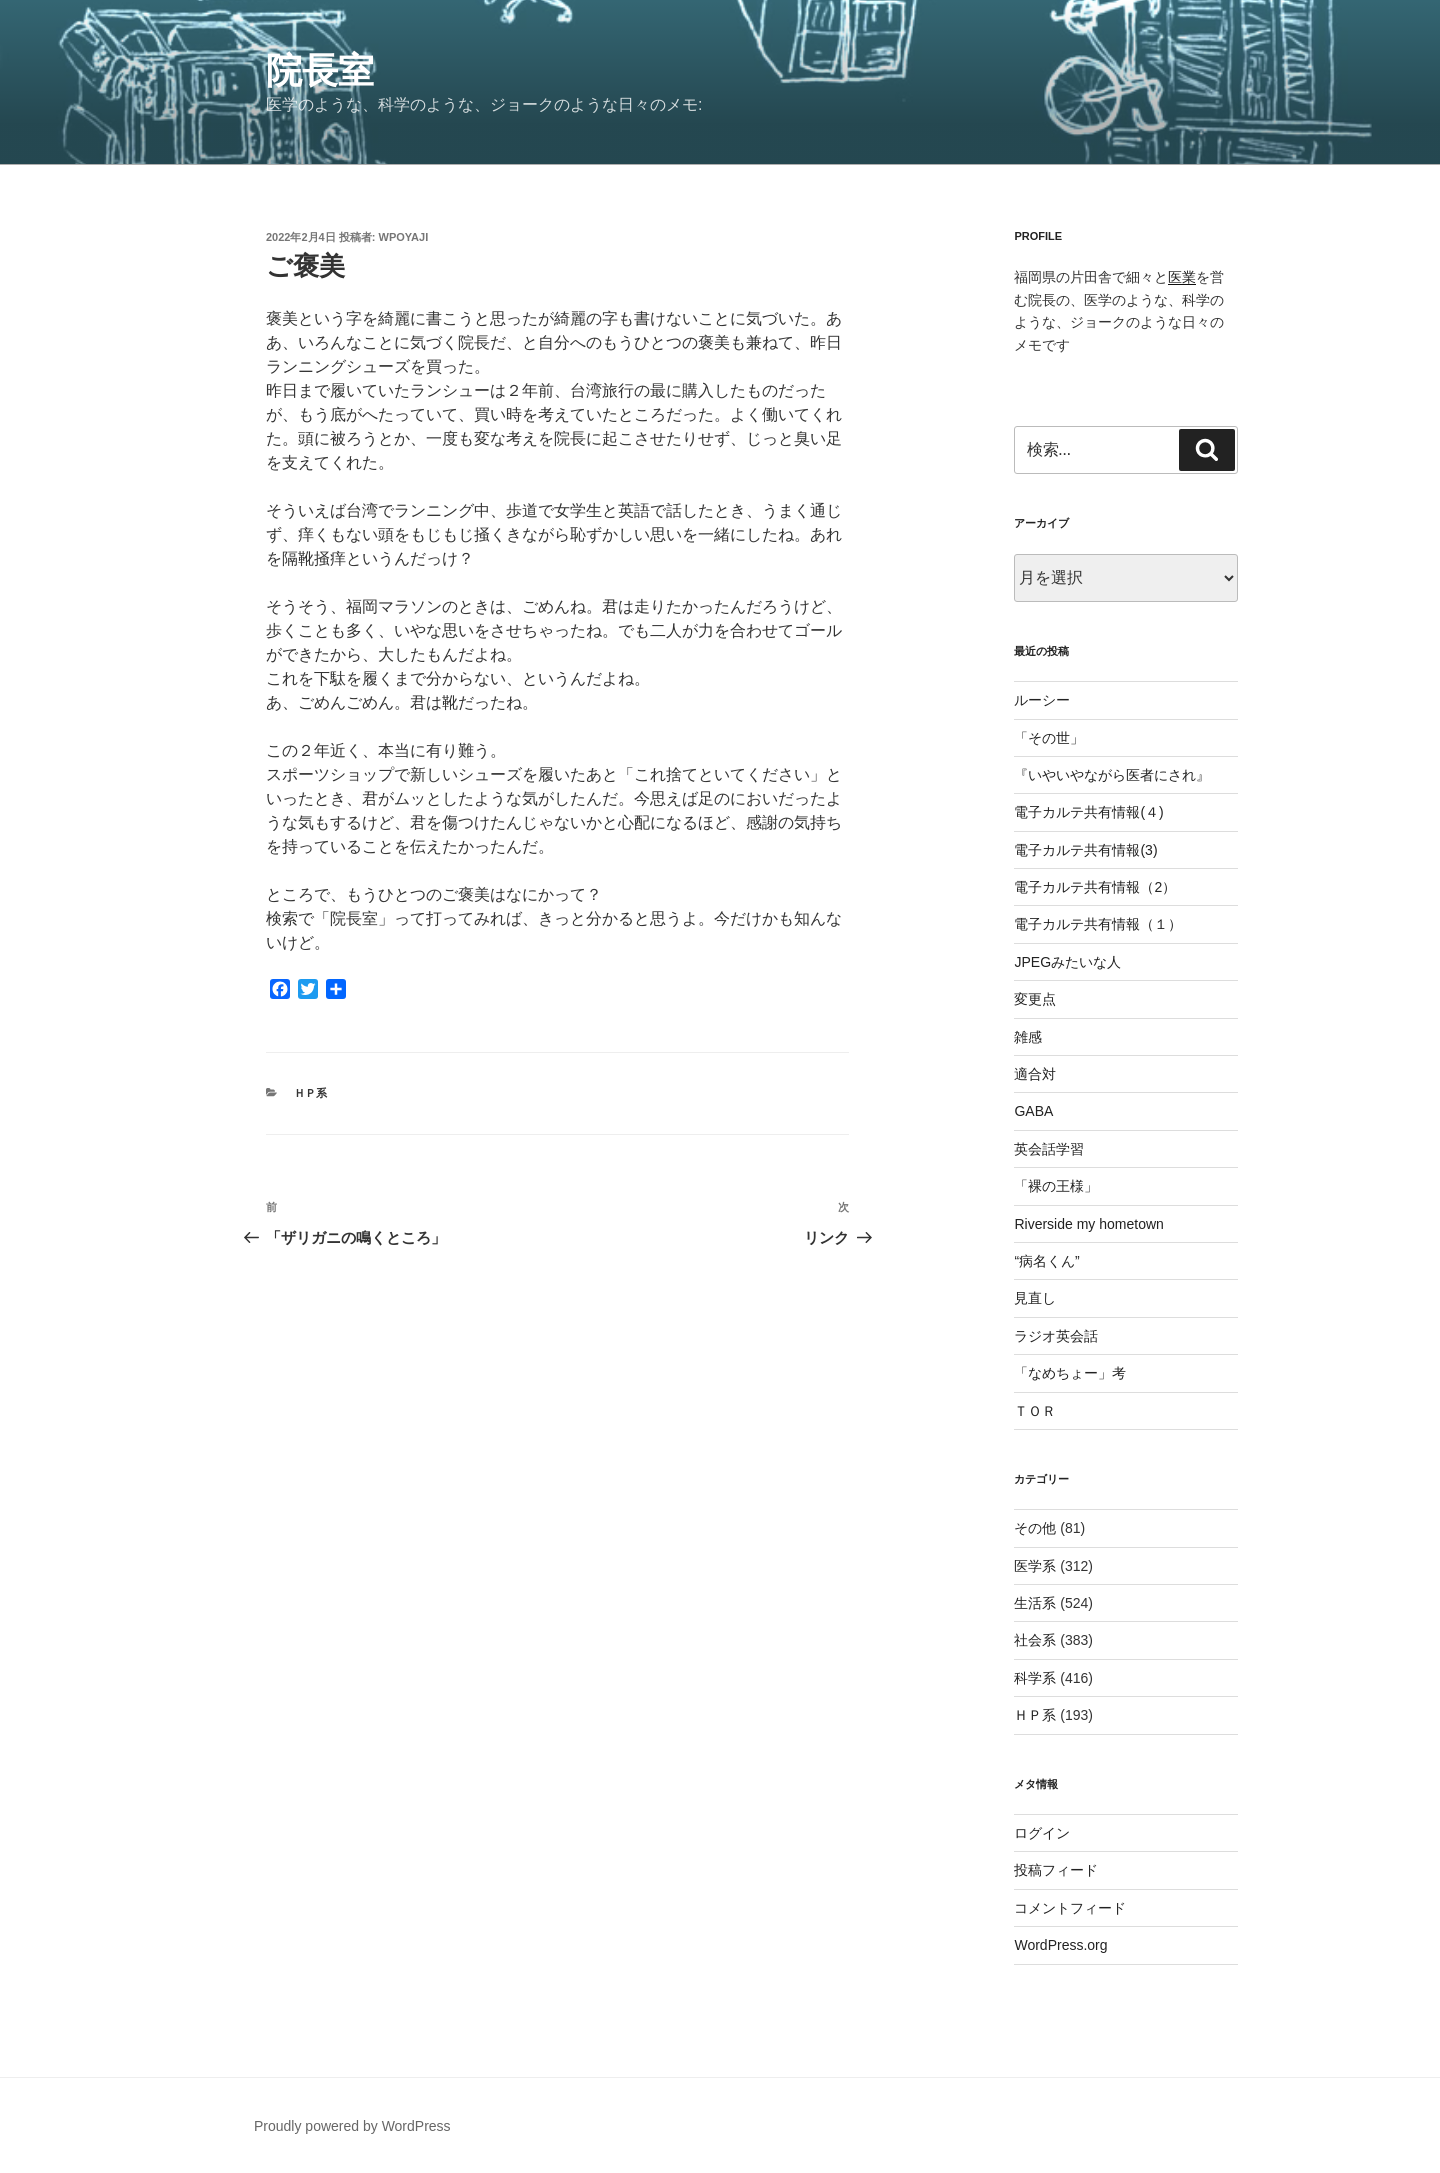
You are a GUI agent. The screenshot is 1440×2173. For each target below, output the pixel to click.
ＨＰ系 (310, 1093)
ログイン (1042, 1833)
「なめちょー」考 (1070, 1373)
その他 (1035, 1528)
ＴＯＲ (1035, 1411)
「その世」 (1049, 738)
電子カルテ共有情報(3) (1085, 850)
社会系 (1035, 1640)
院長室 (320, 70)
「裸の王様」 (1056, 1186)
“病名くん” (1046, 1261)
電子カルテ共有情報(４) (1088, 812)
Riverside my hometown (1088, 1224)
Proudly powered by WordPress (352, 2126)
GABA (1033, 1111)
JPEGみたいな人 (1067, 962)
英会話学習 (1049, 1149)
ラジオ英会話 (1056, 1336)
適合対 (1035, 1074)
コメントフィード (1070, 1908)
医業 (1182, 277)
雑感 (1028, 1037)
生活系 (1035, 1603)
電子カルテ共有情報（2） (1095, 887)
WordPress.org (1060, 1945)
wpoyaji (404, 237)
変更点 (1035, 999)
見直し (1035, 1298)
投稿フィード (1056, 1870)
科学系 (1035, 1678)
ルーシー (1042, 700)
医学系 (1035, 1566)
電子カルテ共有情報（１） (1098, 924)
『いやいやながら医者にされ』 (1112, 775)
